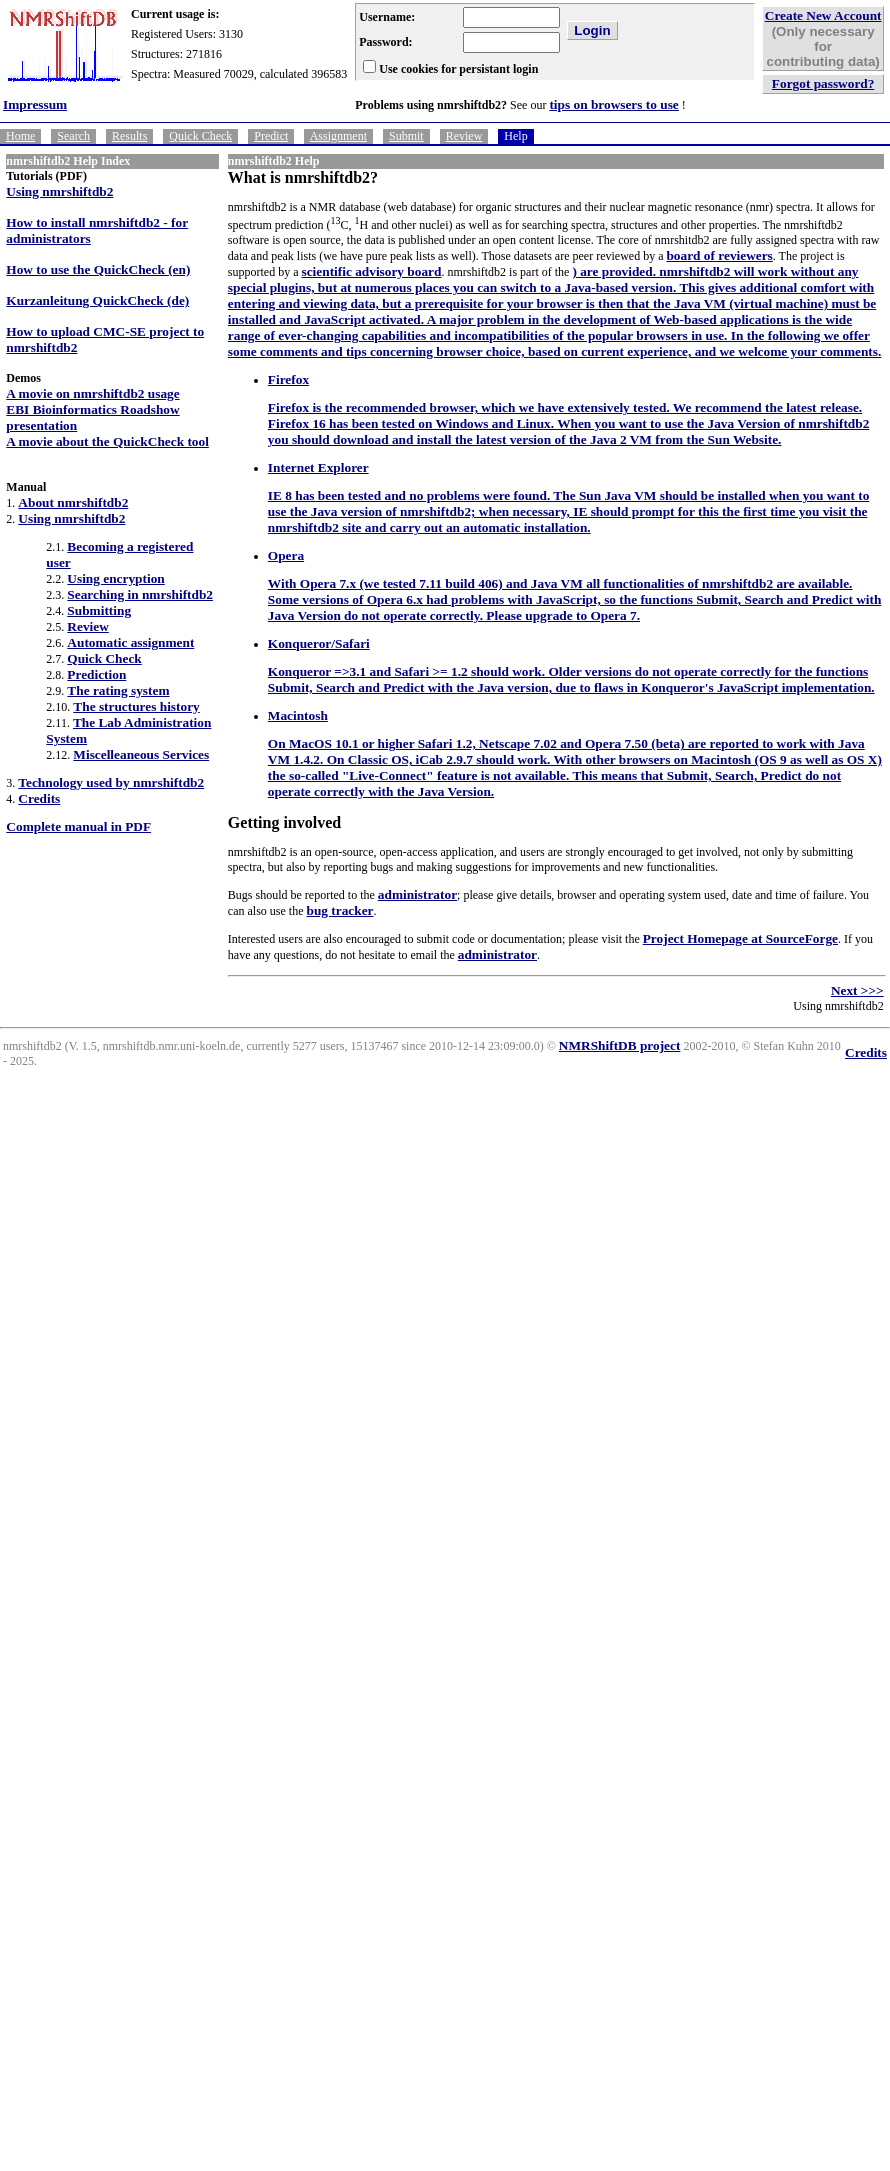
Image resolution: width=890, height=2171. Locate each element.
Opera (286, 555)
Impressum (35, 104)
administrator (417, 894)
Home (20, 136)
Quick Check (200, 136)
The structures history (136, 706)
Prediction (96, 674)
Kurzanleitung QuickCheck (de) (97, 300)
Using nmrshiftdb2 (59, 191)
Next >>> (857, 990)
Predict (271, 136)
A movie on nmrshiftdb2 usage (92, 393)
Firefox (288, 379)
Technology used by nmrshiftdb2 (111, 782)
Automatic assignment (130, 642)
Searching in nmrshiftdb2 (140, 594)
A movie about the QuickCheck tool (107, 441)
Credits (39, 798)
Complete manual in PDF (78, 826)
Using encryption (115, 578)
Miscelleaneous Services (141, 754)
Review (464, 136)
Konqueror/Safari (319, 643)
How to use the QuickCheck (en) (98, 269)
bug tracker (339, 910)
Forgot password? (823, 83)
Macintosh (298, 715)
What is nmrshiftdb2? (303, 177)
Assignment (338, 136)
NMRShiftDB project (620, 1045)
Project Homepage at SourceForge (740, 938)
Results (129, 136)
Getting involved (284, 822)
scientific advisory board (372, 271)
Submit (406, 136)
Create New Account (823, 15)
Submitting (99, 610)
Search (73, 136)
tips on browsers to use (613, 104)
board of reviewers (719, 255)
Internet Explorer (318, 467)
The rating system (118, 690)
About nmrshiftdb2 (73, 502)
